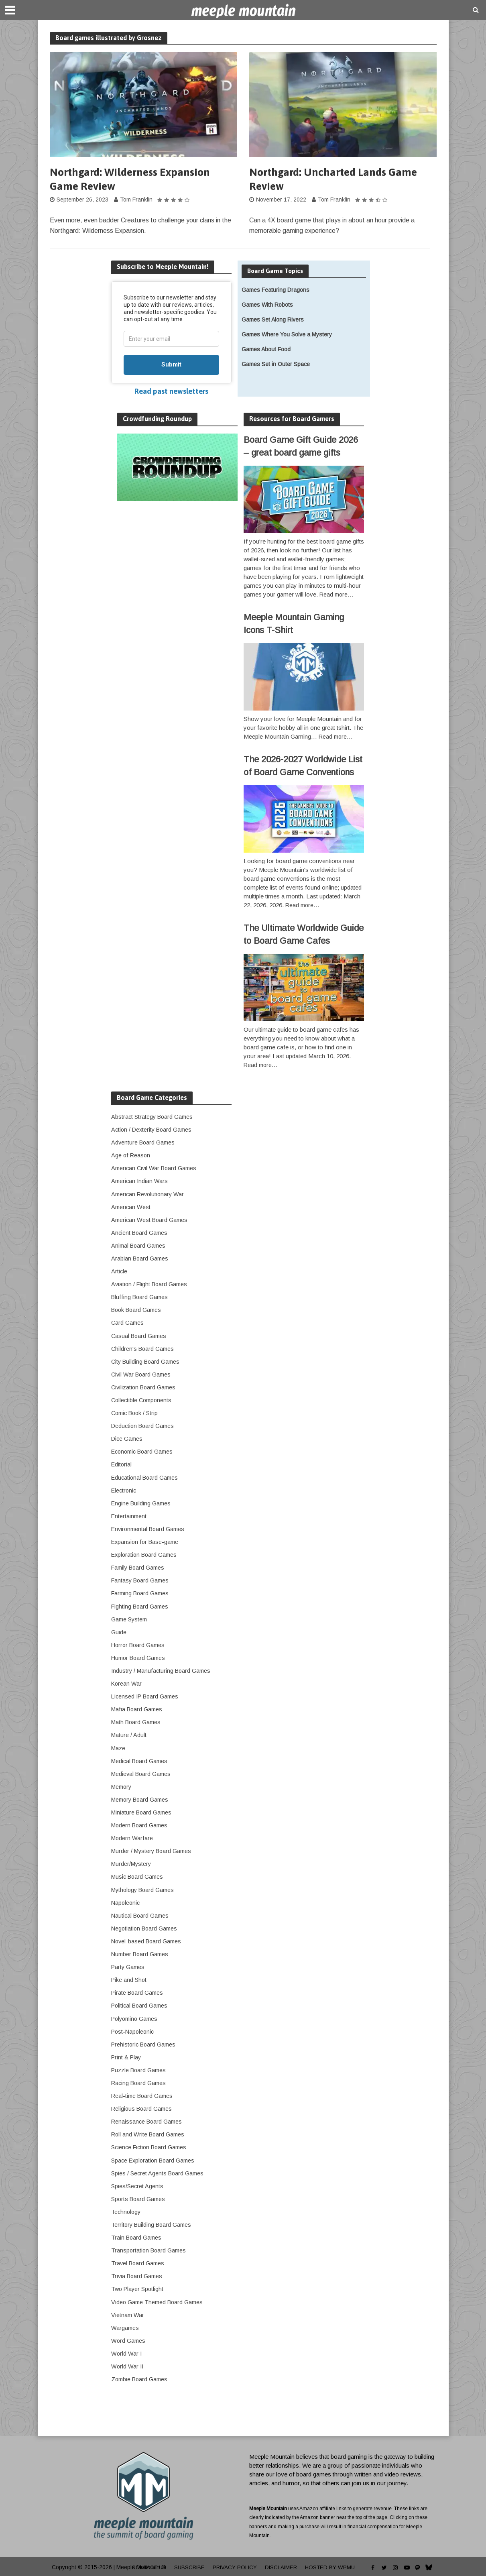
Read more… (337, 595)
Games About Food (266, 350)
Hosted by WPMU (332, 2566)
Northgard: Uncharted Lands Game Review (336, 179)
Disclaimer (282, 2566)
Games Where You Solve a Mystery (287, 335)
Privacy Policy (235, 2566)
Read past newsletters (171, 392)
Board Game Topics (276, 271)
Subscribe (188, 2566)
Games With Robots (267, 306)
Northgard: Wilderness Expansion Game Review (133, 179)
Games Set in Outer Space (276, 365)
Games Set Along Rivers (273, 321)
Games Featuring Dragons (275, 291)
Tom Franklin (136, 201)
